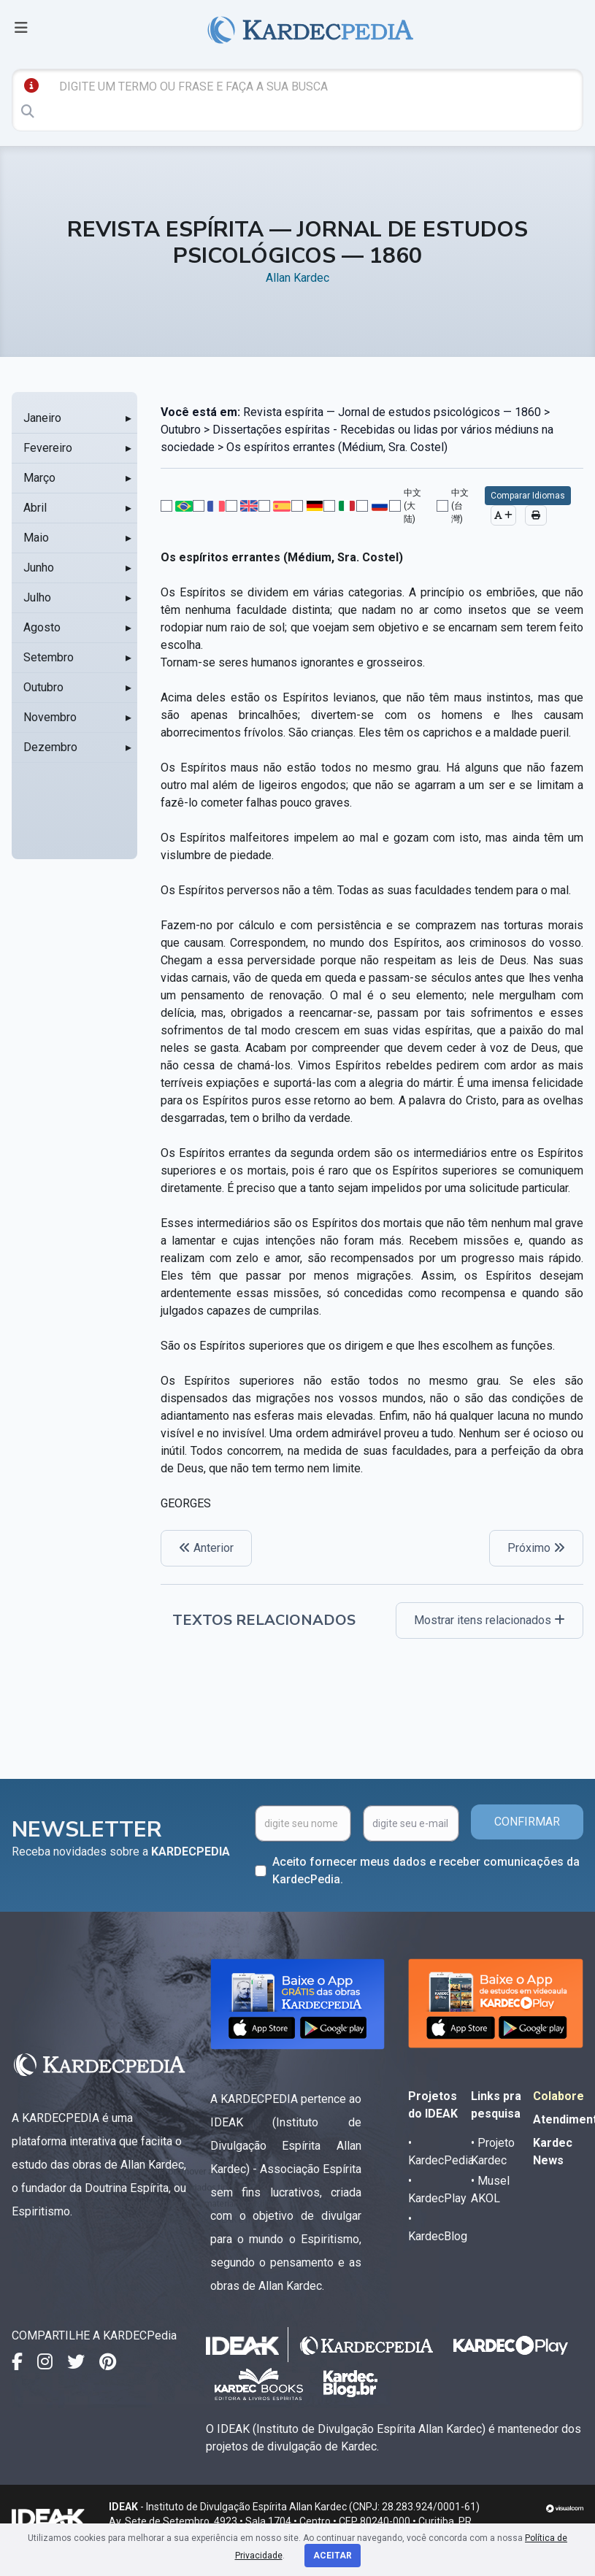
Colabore (558, 2096)
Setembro (48, 657)
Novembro (50, 717)
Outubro (43, 687)
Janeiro (42, 418)
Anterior (206, 1548)
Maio (36, 538)
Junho (38, 567)
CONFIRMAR (527, 1822)
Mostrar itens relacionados (489, 1620)
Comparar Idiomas (528, 496)
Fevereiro (47, 448)
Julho (37, 597)
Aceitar (332, 2555)
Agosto (42, 627)
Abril (35, 508)
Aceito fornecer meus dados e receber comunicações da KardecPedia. (426, 1870)
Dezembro (50, 747)
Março (39, 478)
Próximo (536, 1548)
